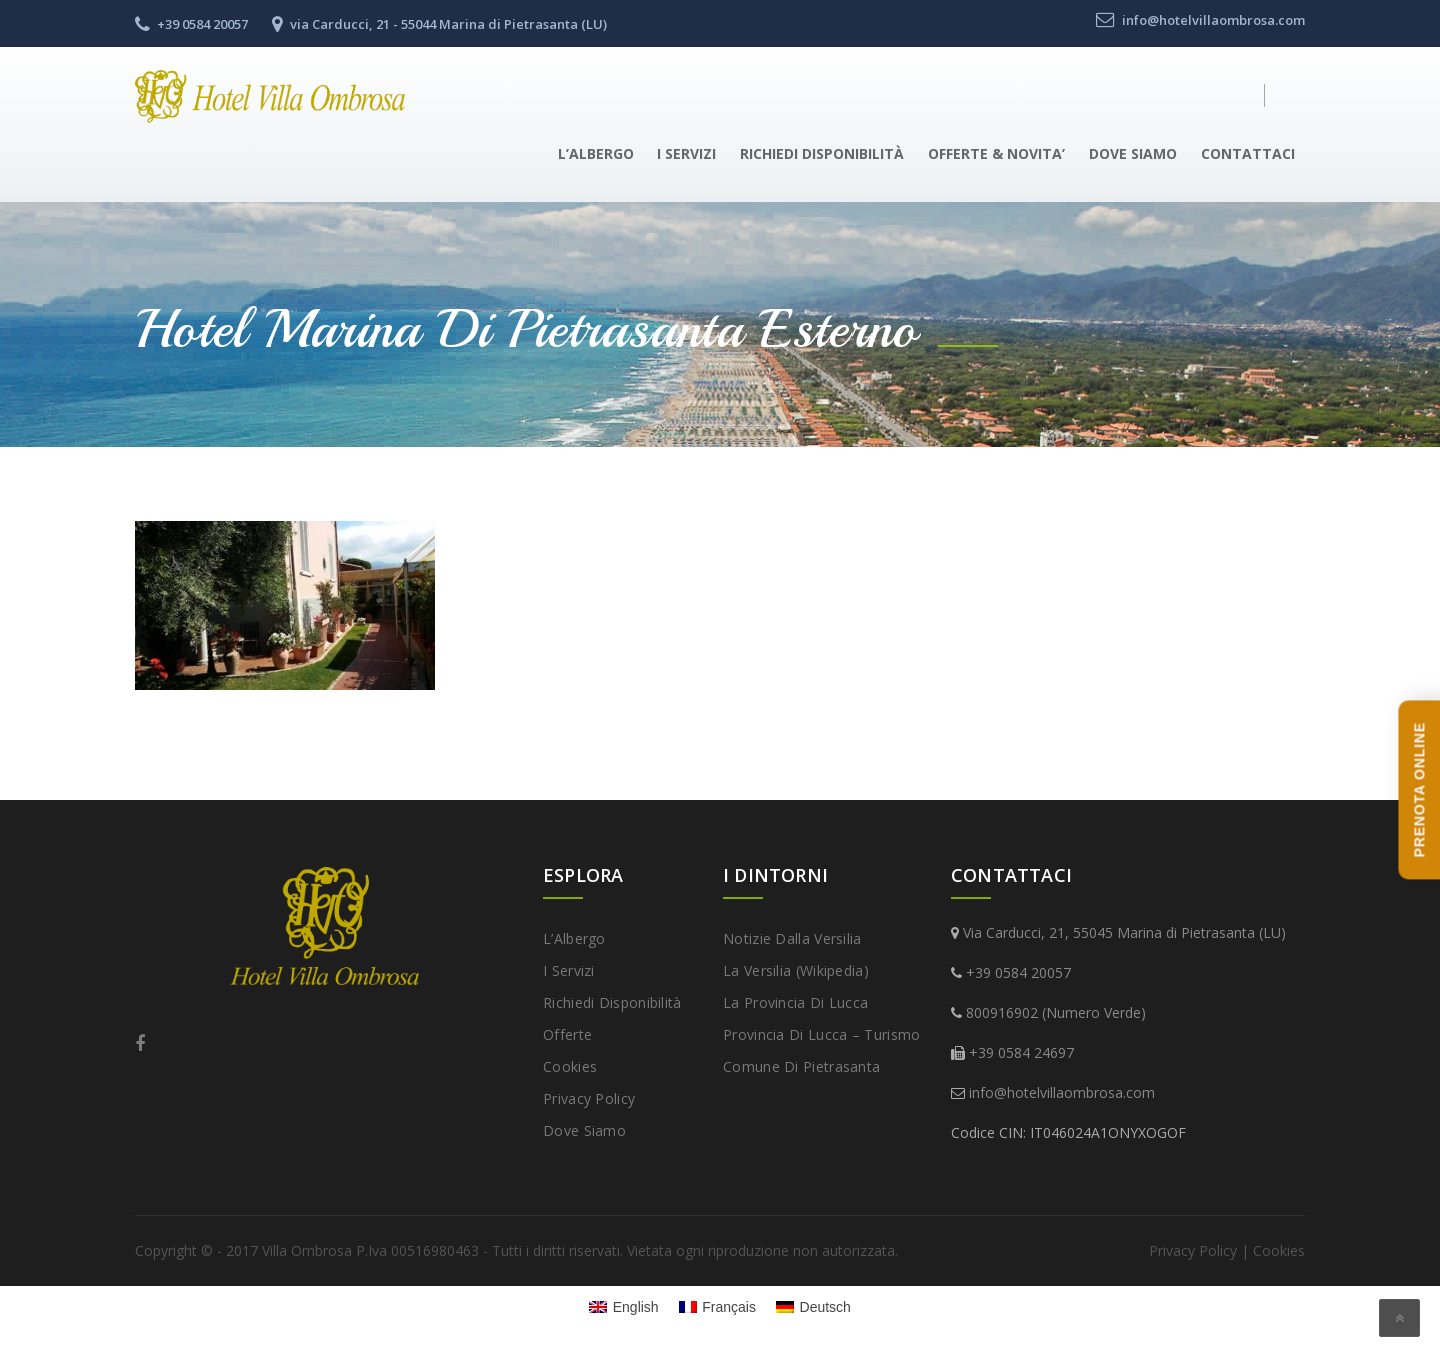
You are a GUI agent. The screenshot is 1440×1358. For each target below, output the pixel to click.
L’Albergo (596, 153)
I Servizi (686, 153)
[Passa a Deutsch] (813, 1307)
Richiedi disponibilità (822, 153)
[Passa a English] (624, 1307)
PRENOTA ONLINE (1419, 789)
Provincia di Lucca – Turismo (821, 1034)
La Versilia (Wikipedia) (796, 970)
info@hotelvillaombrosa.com (1062, 1092)
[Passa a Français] (717, 1307)
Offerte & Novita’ (996, 153)
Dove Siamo (1133, 153)
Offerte (567, 1034)
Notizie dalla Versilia (792, 938)
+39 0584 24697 (1021, 1052)
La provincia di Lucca (795, 1002)
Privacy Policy (589, 1098)
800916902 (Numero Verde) (1056, 1012)
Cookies (570, 1066)
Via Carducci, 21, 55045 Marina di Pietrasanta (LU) (1124, 932)
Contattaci (1248, 153)
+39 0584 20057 (1018, 972)
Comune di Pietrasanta (801, 1066)
